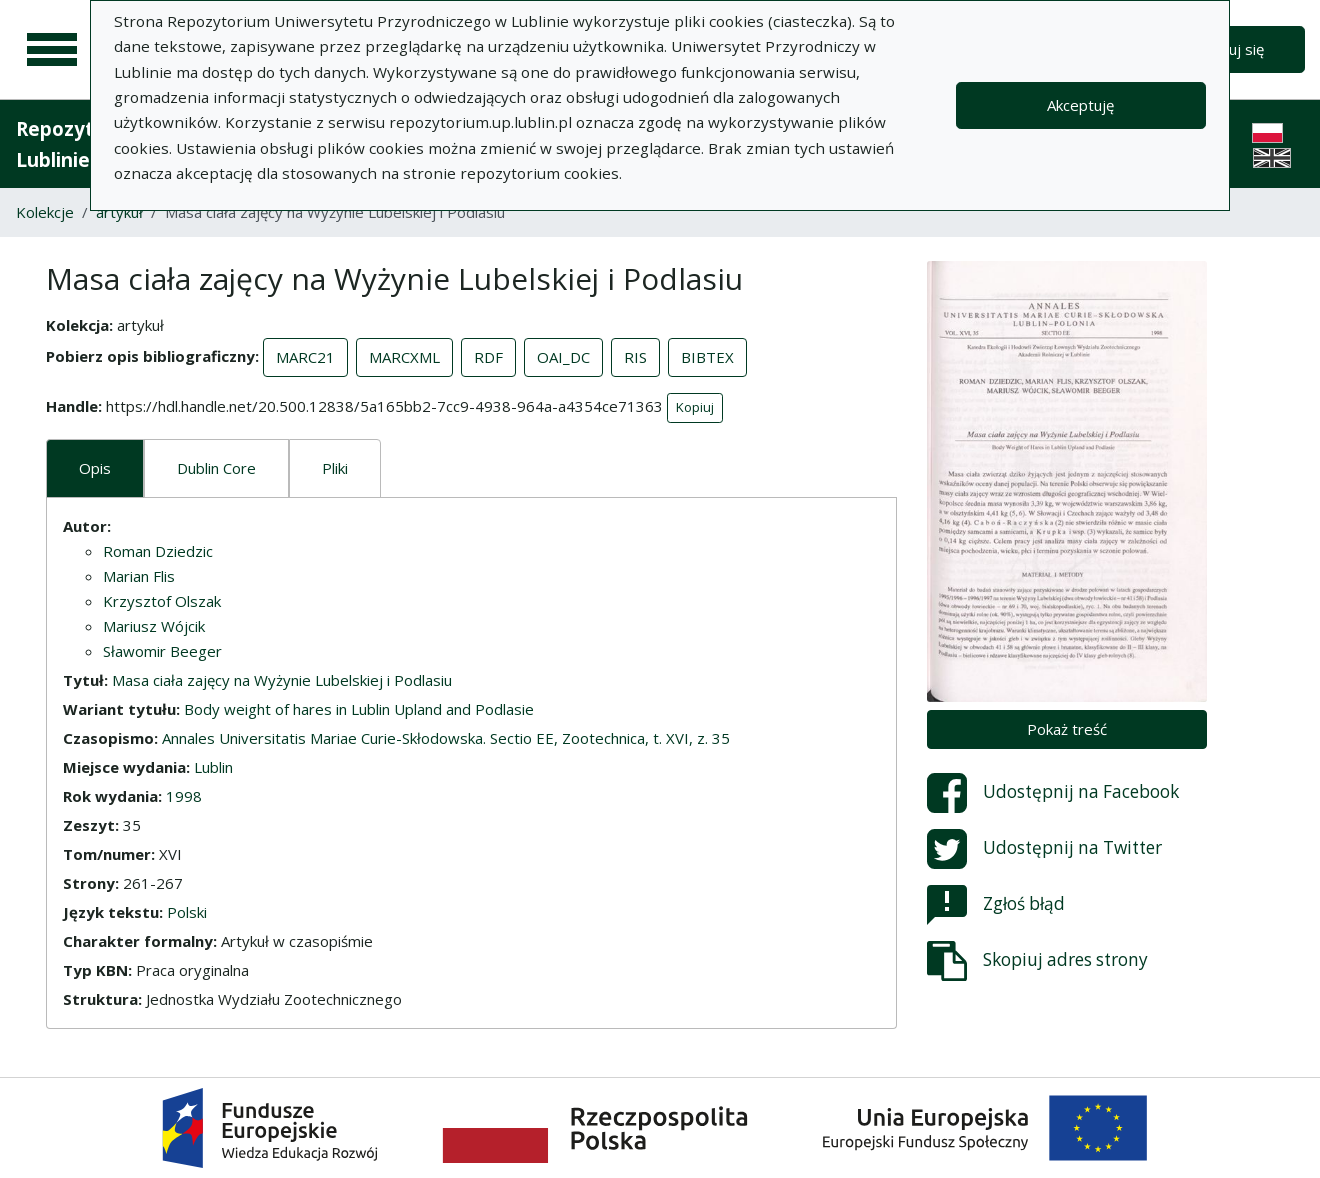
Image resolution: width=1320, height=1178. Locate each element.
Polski (187, 912)
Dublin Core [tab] (216, 468)
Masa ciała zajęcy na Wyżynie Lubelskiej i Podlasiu (282, 680)
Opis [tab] (95, 468)
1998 (184, 796)
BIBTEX (707, 357)
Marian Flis (139, 576)
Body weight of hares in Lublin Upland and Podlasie (359, 709)
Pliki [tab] (335, 468)
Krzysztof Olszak (162, 601)
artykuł (119, 212)
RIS (635, 357)
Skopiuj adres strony (1037, 961)
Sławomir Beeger (162, 651)
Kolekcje (45, 212)
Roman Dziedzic (158, 551)
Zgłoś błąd (996, 905)
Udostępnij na (1053, 793)
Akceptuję (1080, 105)
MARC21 (305, 357)
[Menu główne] (52, 50)
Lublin (213, 767)
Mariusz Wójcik (154, 626)
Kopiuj (695, 407)
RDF (488, 357)
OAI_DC (563, 357)
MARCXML (404, 357)
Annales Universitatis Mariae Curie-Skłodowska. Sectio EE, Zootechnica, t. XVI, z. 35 (446, 738)
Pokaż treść (1067, 729)
